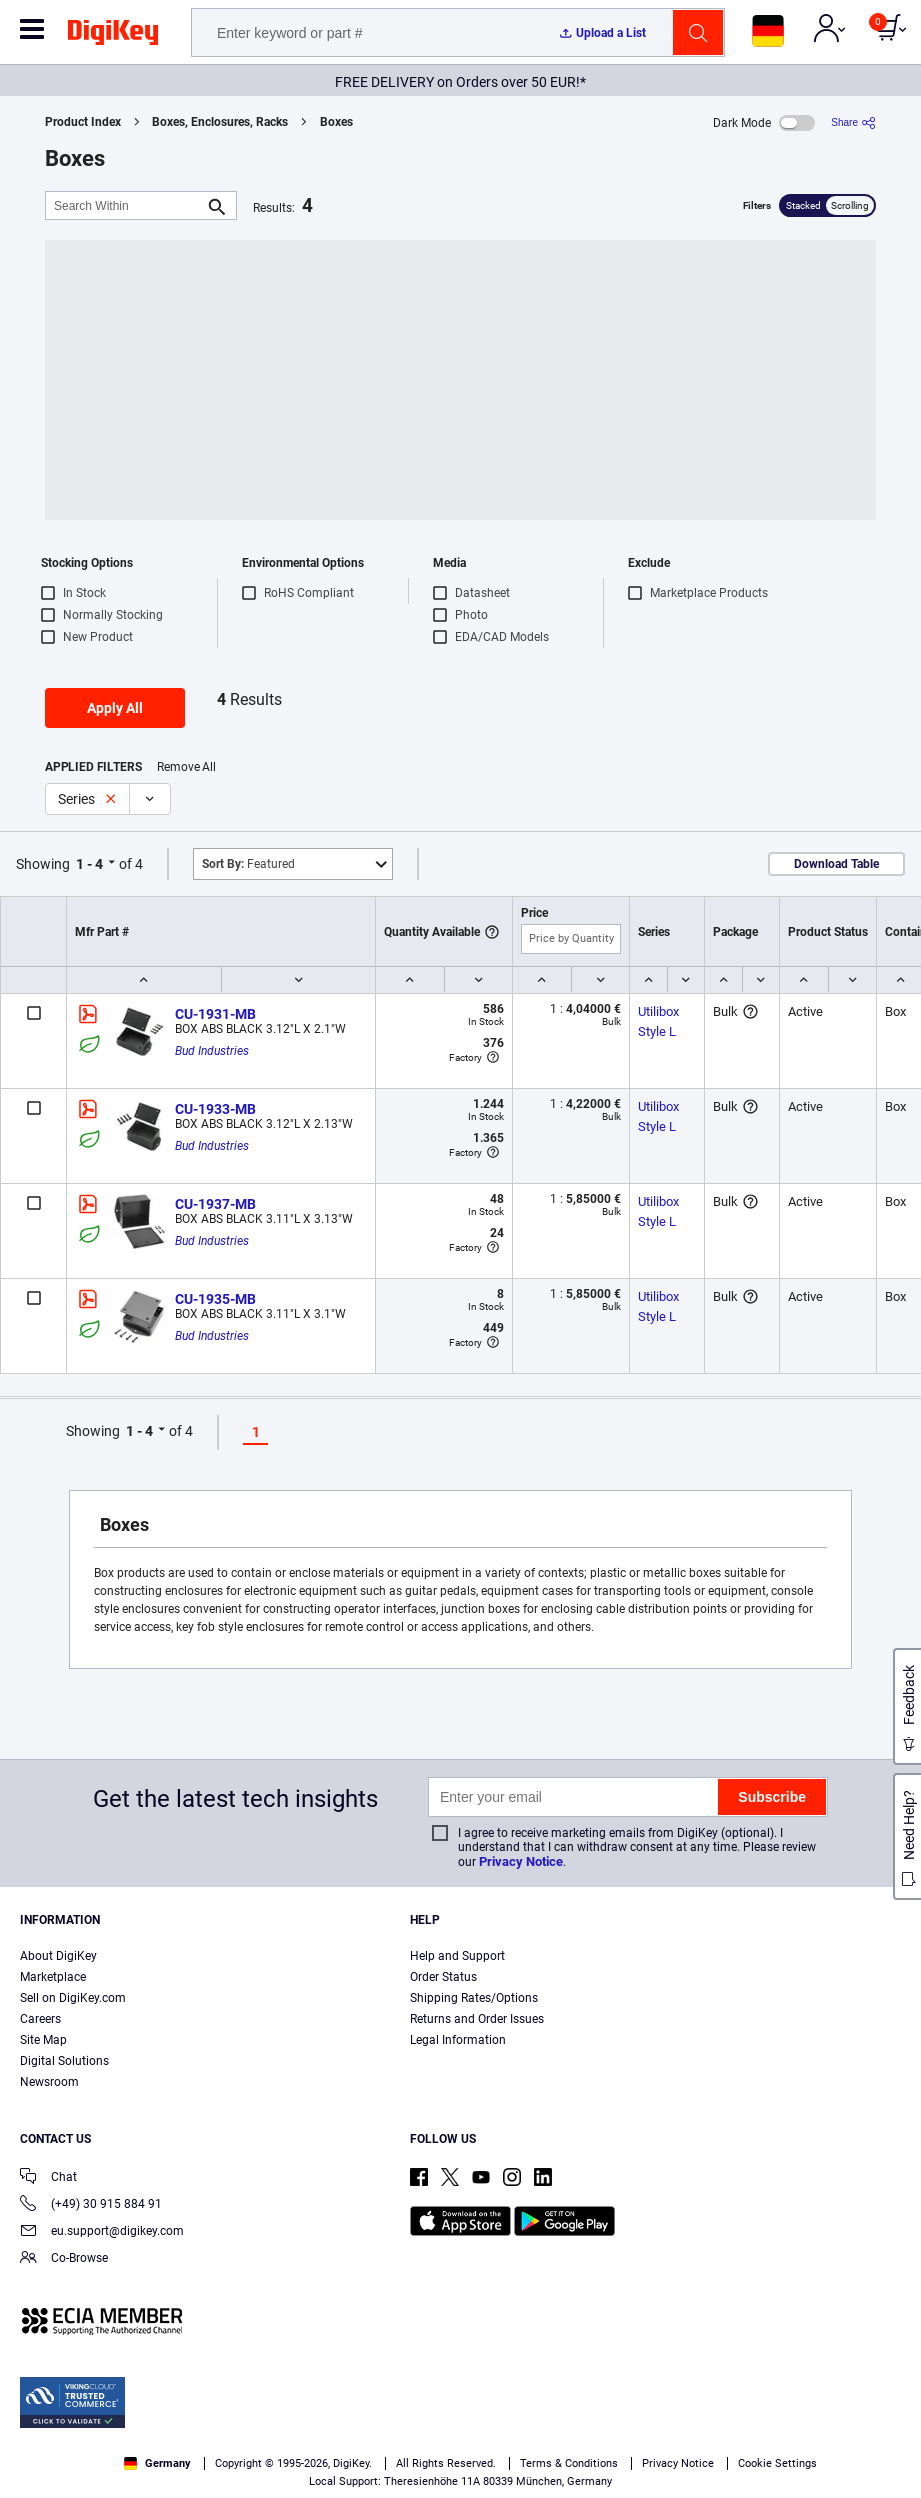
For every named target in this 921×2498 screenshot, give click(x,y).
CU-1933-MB (215, 1109)
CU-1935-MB (215, 1299)
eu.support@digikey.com (102, 2232)
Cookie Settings (777, 2463)
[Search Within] (125, 205)
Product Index (83, 122)
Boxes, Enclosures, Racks (220, 122)
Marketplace (53, 1977)
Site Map (43, 2040)
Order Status (443, 1977)
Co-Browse (64, 2259)
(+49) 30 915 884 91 (91, 2205)
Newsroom (49, 2082)
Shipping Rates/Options (474, 1998)
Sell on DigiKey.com (73, 1998)
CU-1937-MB (215, 1204)
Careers (40, 2019)
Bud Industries (212, 1051)
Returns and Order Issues (477, 2019)
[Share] (853, 122)
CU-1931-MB (215, 1014)
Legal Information (458, 2040)
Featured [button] (248, 864)
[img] (113, 36)
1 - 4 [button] (89, 864)
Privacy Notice (521, 1861)
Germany (157, 2463)
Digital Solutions (64, 2061)
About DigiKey (58, 1956)
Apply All (115, 708)
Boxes (336, 122)
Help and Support (457, 1956)
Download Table (836, 864)
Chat (48, 2178)
